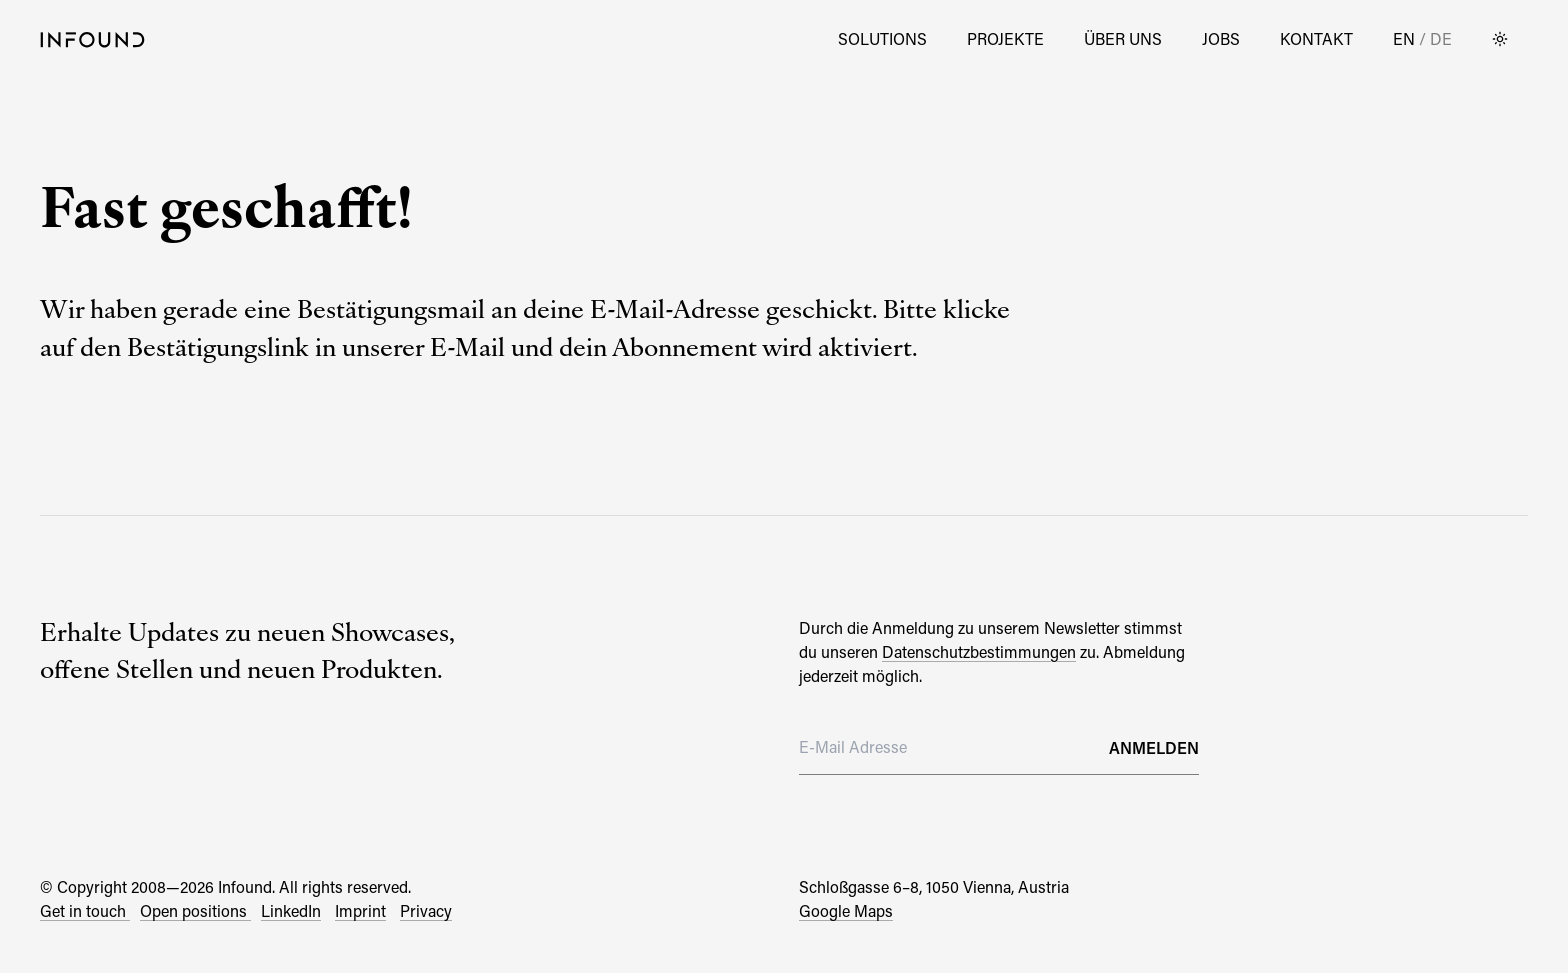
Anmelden (1154, 747)
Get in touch (85, 910)
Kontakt (1316, 38)
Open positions (195, 910)
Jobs (1221, 38)
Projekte (1005, 38)
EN (1406, 38)
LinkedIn (291, 910)
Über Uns (1123, 38)
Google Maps (846, 910)
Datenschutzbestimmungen (979, 651)
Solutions (882, 38)
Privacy (426, 910)
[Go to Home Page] (92, 39)
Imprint (360, 910)
